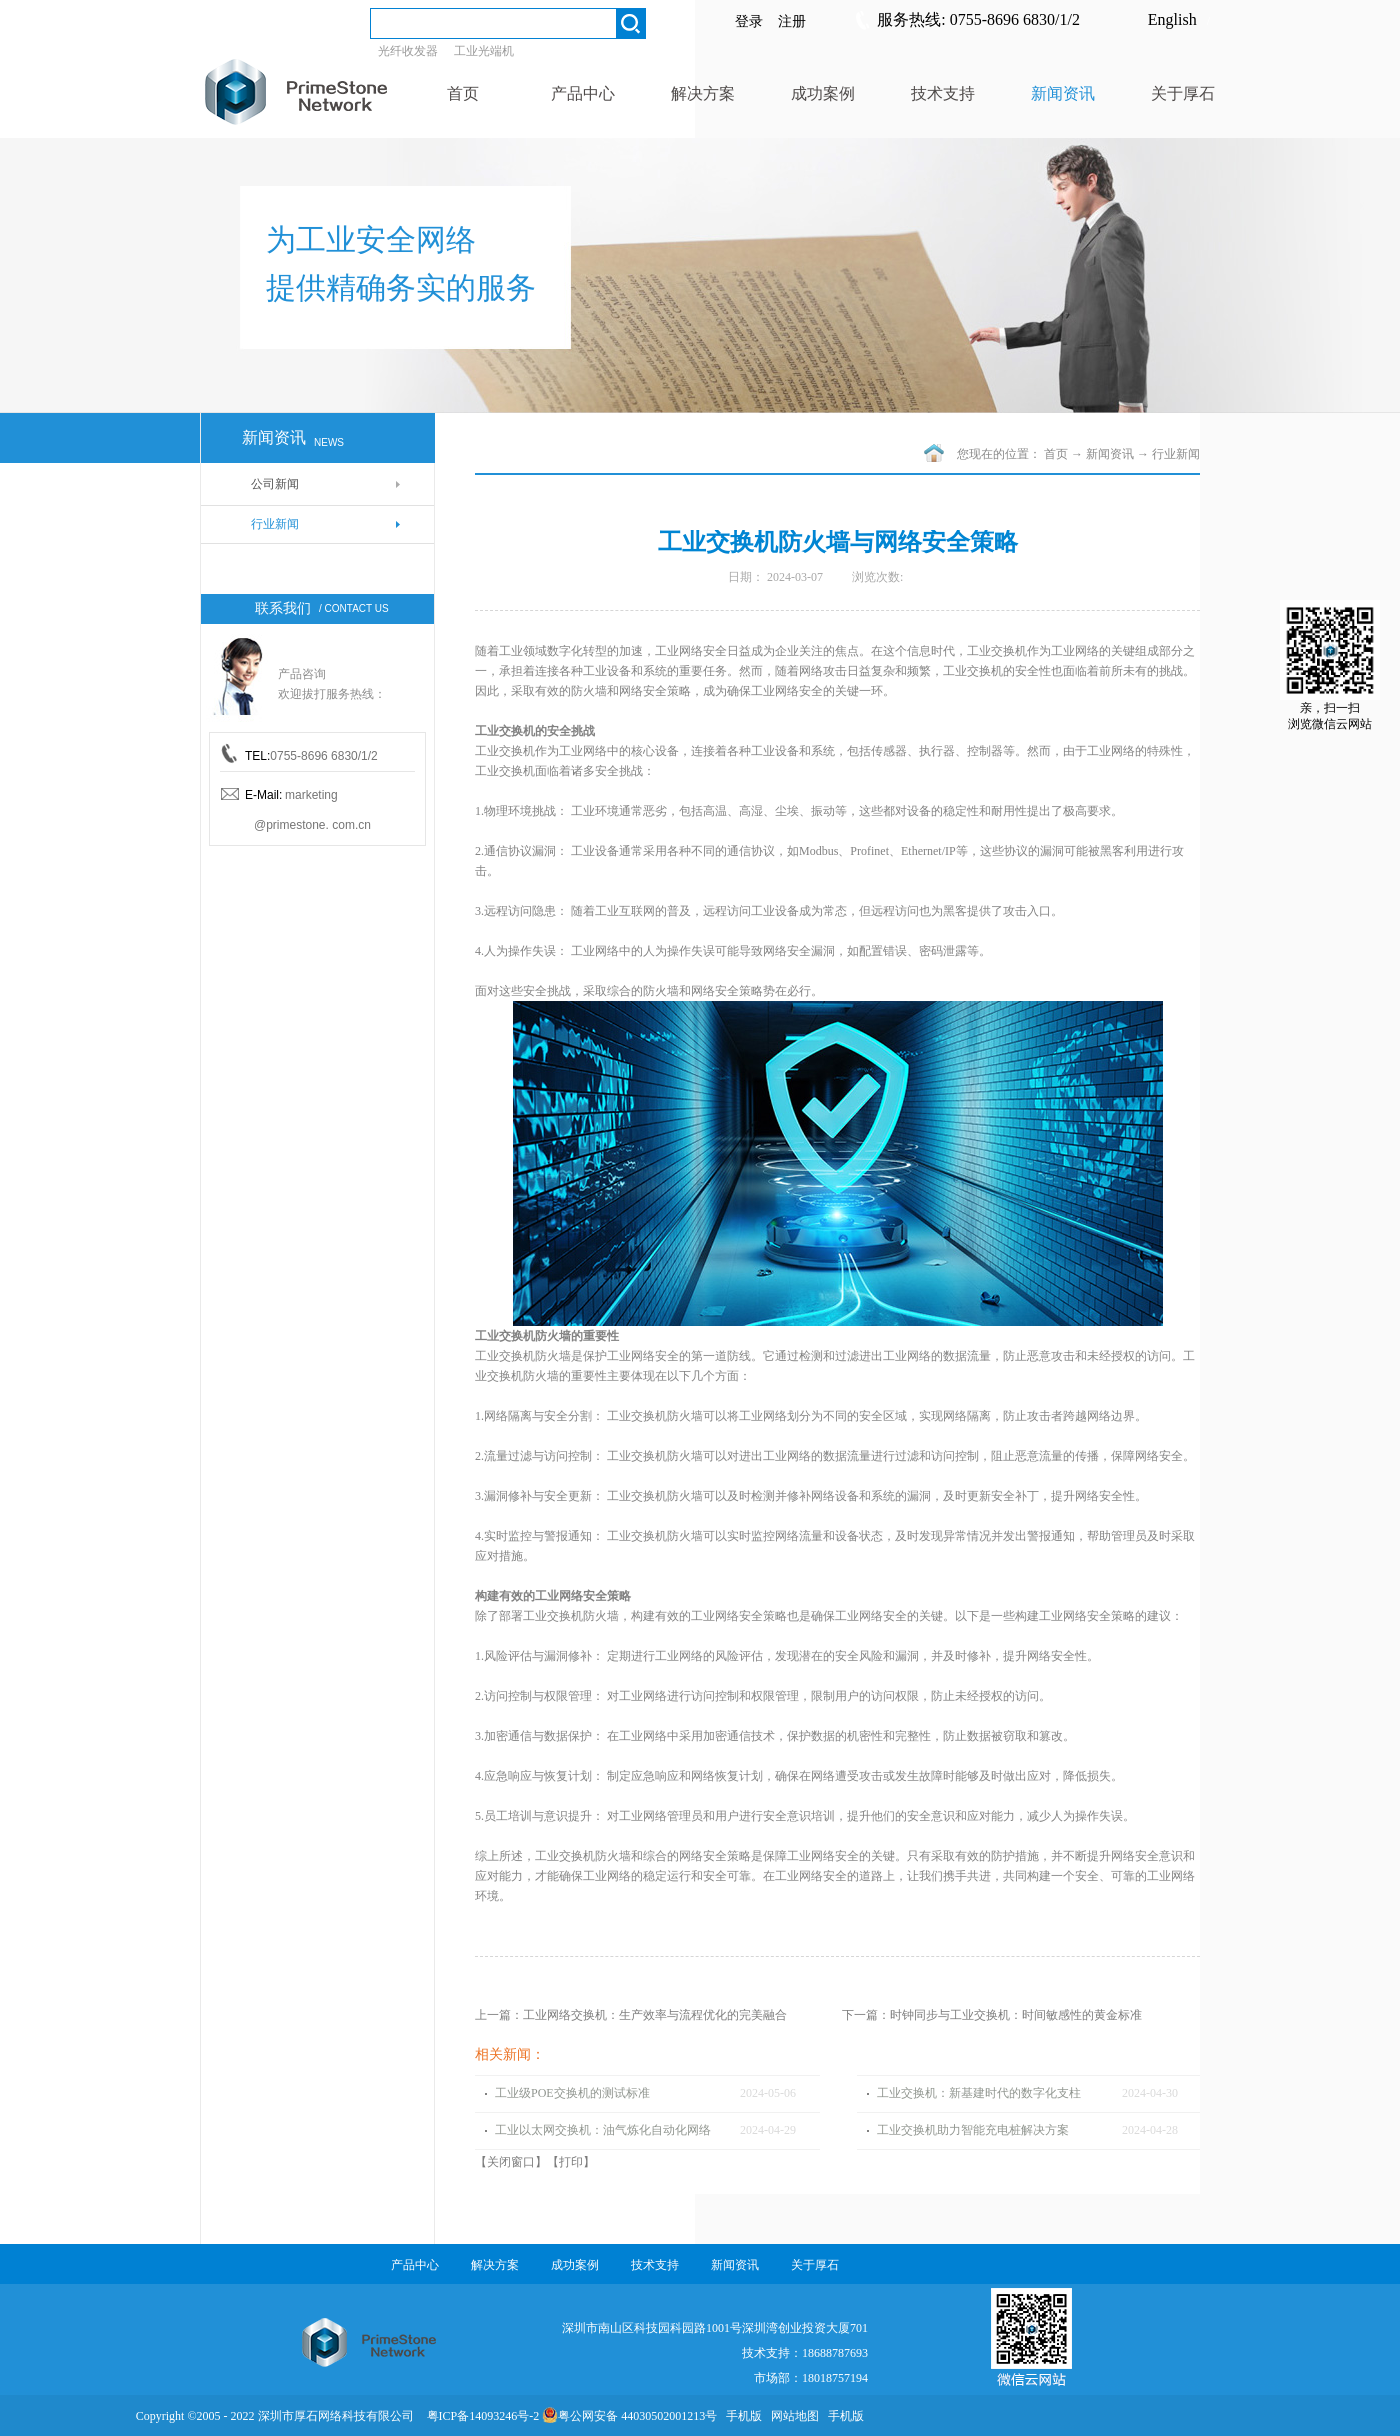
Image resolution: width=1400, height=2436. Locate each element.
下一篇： (992, 2015)
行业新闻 (1176, 454)
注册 (792, 21)
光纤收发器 (408, 51)
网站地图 (792, 2416)
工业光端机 (484, 51)
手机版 (741, 2416)
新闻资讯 (1110, 454)
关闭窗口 (511, 2162)
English (1172, 19)
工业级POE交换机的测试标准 (572, 2093)
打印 (571, 2162)
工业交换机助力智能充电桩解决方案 (973, 2130)
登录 (749, 21)
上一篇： (631, 2015)
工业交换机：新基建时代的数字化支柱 (979, 2093)
